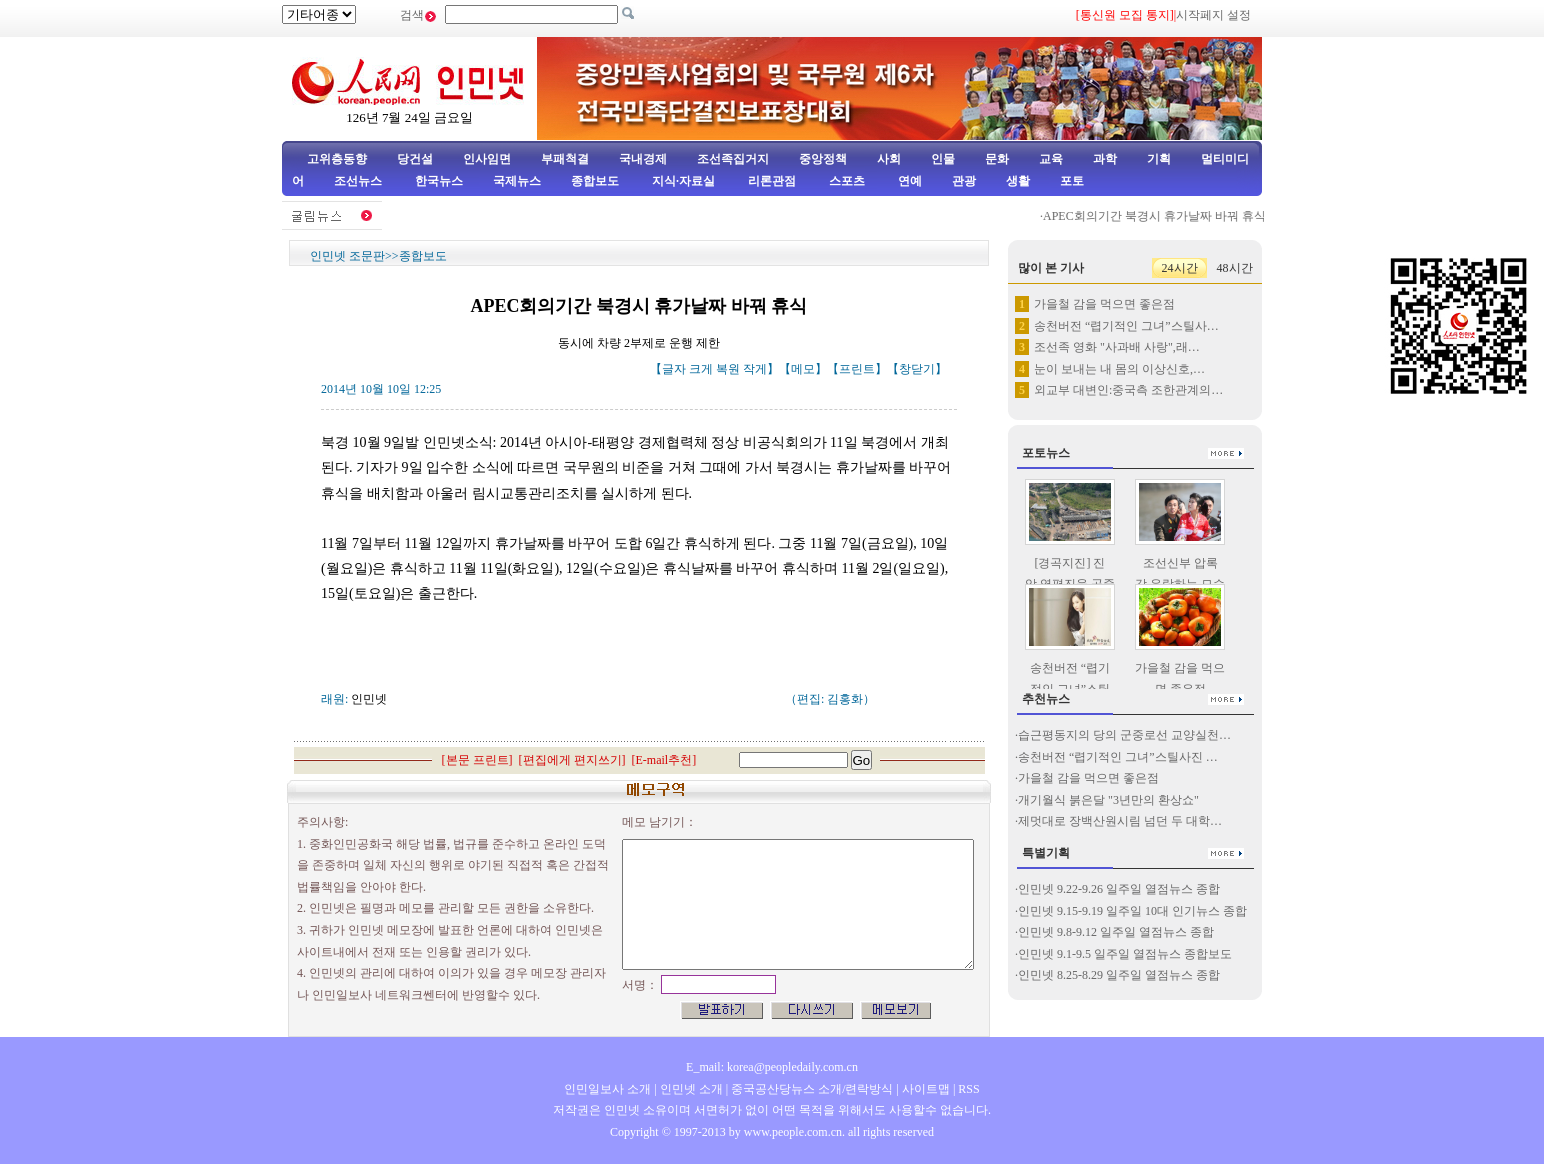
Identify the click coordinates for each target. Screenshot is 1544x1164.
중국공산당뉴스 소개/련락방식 (812, 1089)
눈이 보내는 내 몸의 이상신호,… (1119, 369)
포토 (1072, 181)
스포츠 (845, 181)
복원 (728, 369)
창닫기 (917, 369)
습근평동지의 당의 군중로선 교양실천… (1124, 735)
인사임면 (487, 159)
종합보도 (595, 181)
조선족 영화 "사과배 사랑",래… (1117, 347)
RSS (968, 1089)
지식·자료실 (685, 181)
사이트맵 (926, 1089)
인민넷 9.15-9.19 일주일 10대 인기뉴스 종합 (1132, 911)
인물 (943, 159)
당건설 (415, 159)
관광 (964, 181)
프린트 (857, 369)
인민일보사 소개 (607, 1089)
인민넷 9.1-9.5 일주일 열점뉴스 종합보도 (1125, 954)
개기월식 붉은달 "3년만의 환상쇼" (1108, 800)
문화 (997, 159)
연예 (908, 181)
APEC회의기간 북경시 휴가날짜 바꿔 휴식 (1167, 216)
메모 (803, 369)
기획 (1159, 159)
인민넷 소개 (690, 1089)
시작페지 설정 (1213, 15)
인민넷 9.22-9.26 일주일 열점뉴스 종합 (1119, 889)
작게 (755, 369)
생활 (1018, 181)
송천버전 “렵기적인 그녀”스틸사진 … (1118, 757)
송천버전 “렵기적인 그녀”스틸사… (1126, 326)
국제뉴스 (517, 181)
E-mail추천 (664, 760)
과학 (1105, 159)
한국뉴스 (439, 181)
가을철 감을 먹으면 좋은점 (1104, 304)
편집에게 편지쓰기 (572, 760)
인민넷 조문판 (347, 256)
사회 (889, 159)
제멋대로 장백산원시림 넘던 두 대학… (1120, 821)
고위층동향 (337, 159)
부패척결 (565, 159)
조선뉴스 (359, 181)
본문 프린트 (477, 760)
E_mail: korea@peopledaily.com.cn (772, 1067)
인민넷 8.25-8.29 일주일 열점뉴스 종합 (1119, 975)
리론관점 (772, 181)
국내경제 (643, 159)
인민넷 (369, 699)
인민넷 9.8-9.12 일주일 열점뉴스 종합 (1116, 932)
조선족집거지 (733, 159)
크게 (701, 369)
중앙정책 (823, 159)
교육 (1051, 159)
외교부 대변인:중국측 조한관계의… (1128, 390)
